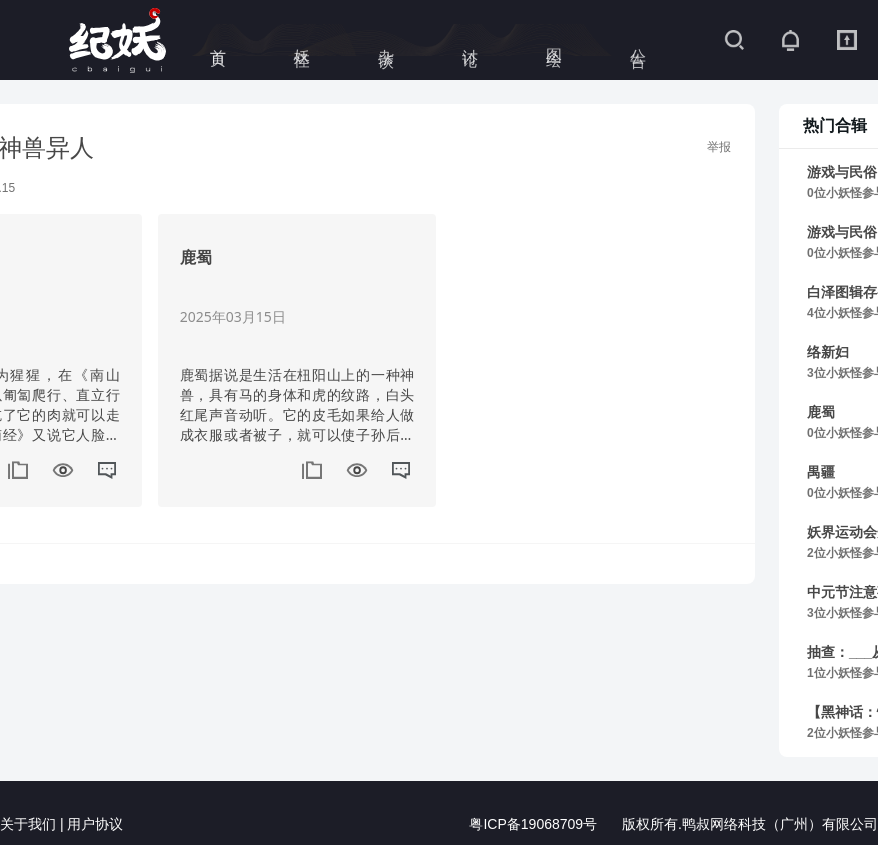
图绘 (554, 40)
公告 (638, 40)
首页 (218, 40)
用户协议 (95, 825)
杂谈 (386, 40)
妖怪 (302, 40)
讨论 (470, 40)
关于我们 (28, 825)
